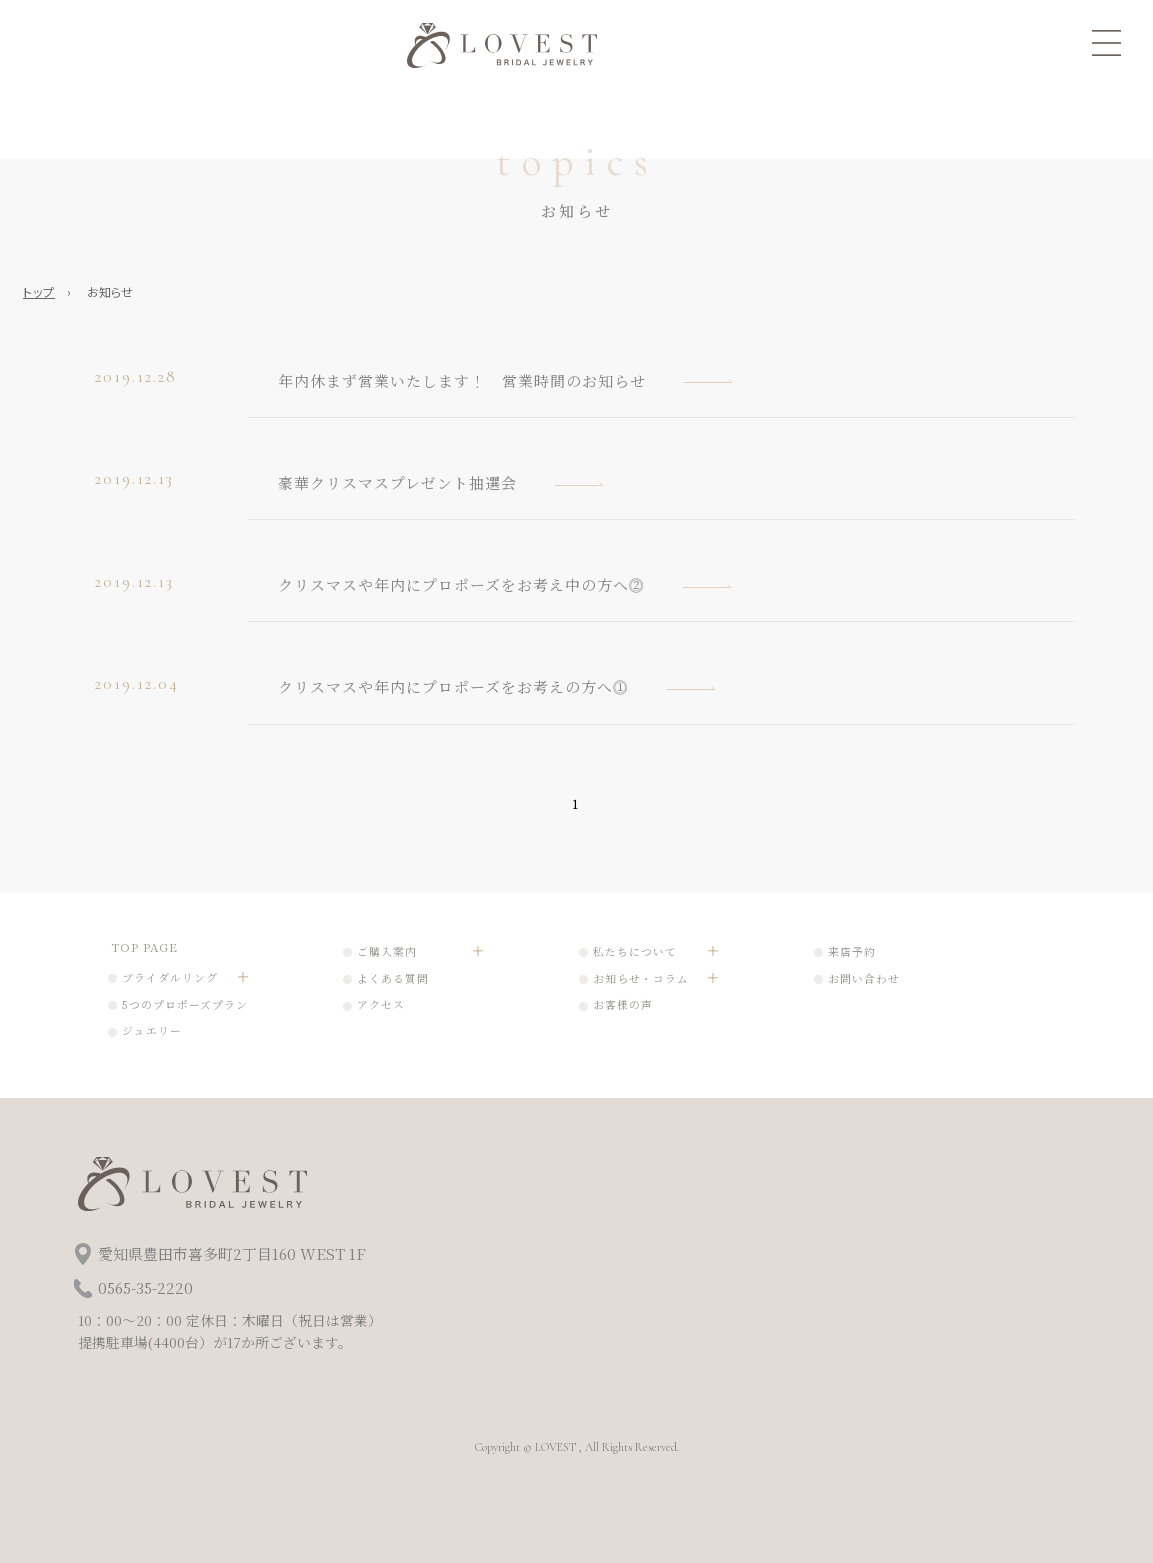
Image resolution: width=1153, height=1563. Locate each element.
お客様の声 (623, 1004)
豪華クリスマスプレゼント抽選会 (397, 482)
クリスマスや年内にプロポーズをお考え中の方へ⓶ (461, 584)
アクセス (381, 1004)
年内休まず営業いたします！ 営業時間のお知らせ (462, 380)
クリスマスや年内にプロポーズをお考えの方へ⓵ (453, 686)
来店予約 (852, 951)
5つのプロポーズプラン (185, 1004)
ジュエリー (152, 1030)
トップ (39, 291)
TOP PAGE (144, 946)
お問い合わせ (864, 978)
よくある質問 (393, 978)
